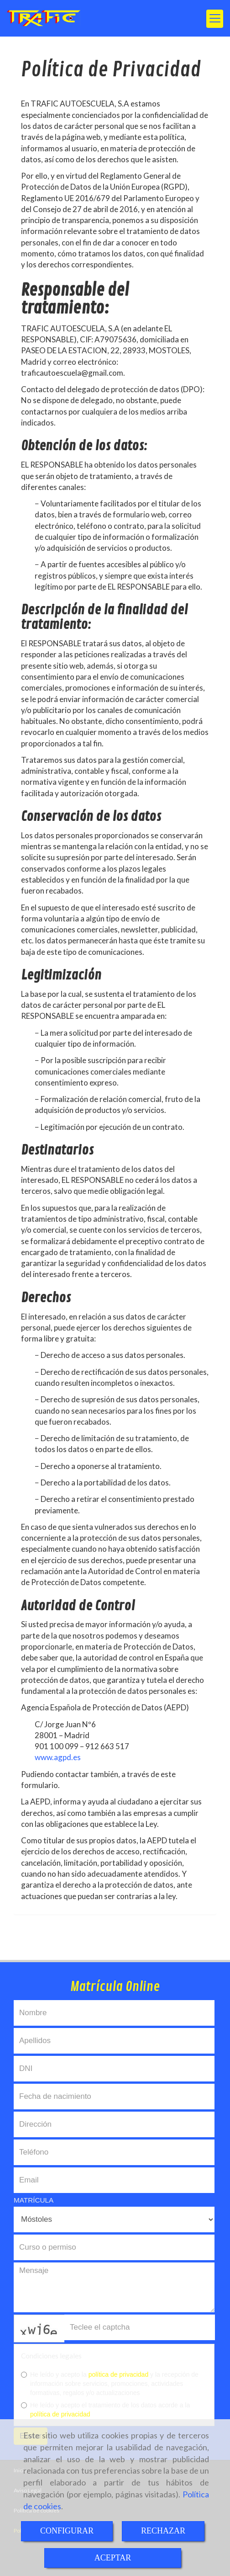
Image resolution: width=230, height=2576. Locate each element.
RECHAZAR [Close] (163, 2530)
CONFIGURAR (67, 2530)
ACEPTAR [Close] (112, 2557)
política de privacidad (119, 2374)
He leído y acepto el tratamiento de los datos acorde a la (105, 2409)
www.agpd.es (58, 1757)
